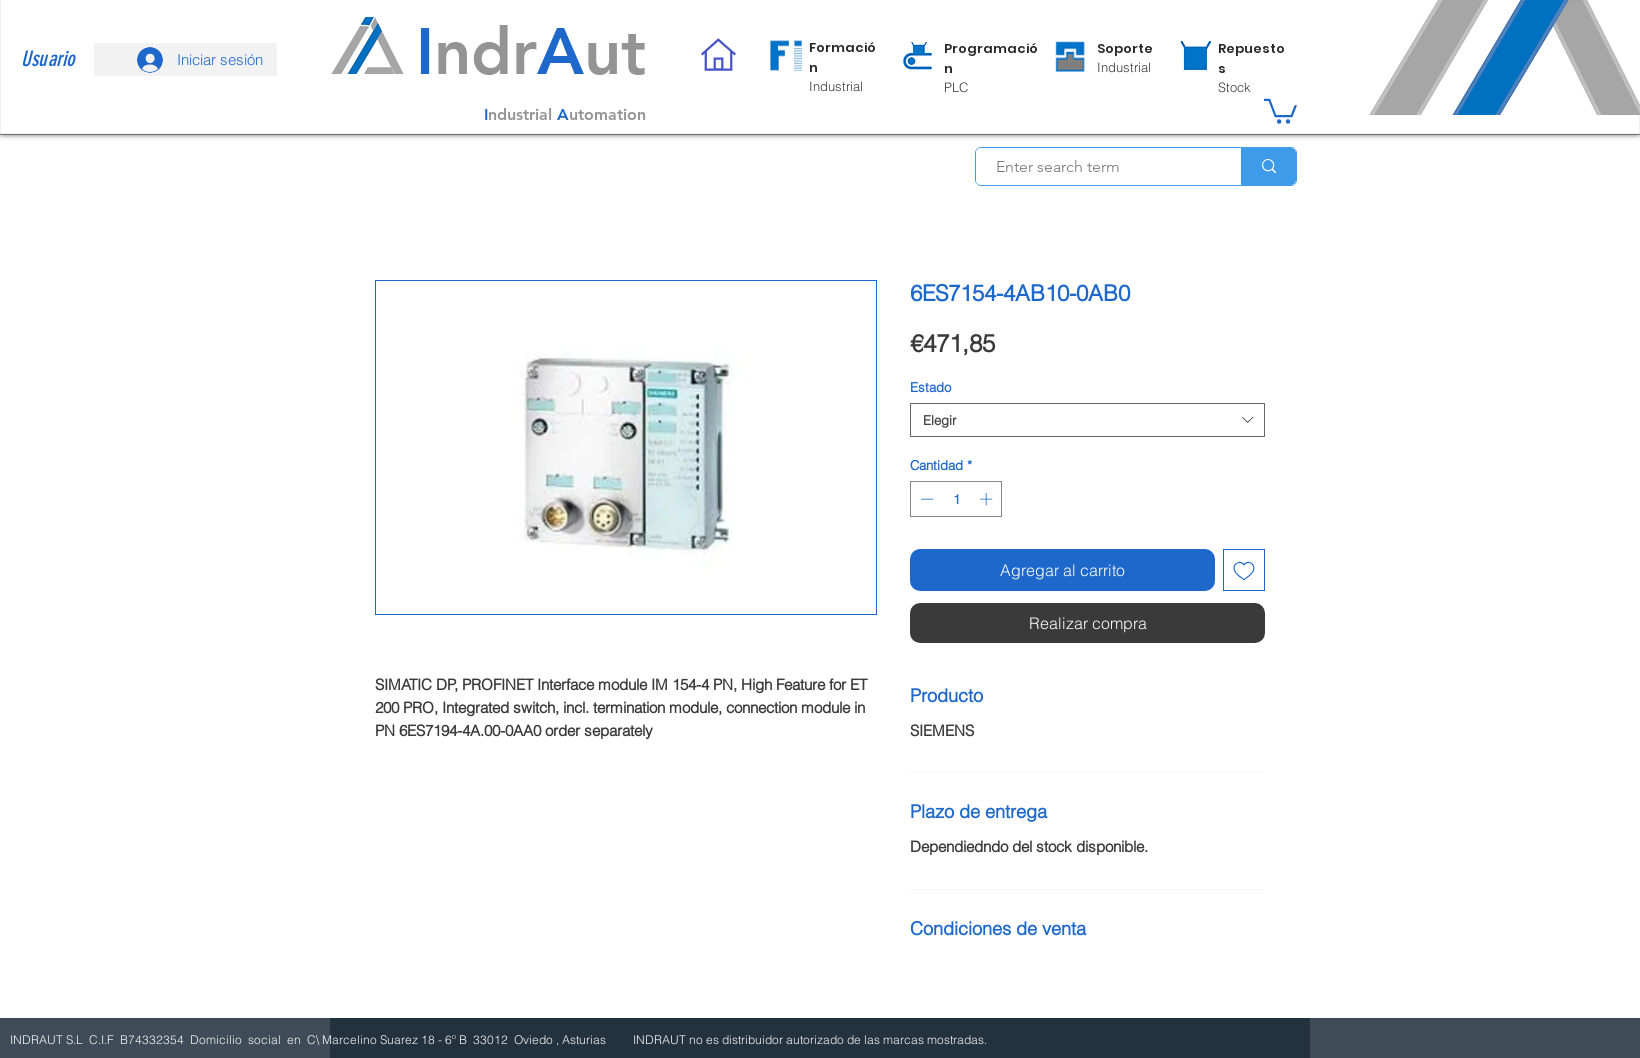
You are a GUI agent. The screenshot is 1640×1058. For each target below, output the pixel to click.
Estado (930, 387)
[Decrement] (925, 499)
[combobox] (1087, 420)
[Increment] (988, 499)
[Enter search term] (1097, 167)
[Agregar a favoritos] (1244, 570)
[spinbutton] (956, 499)
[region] (824, 66)
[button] (1280, 110)
